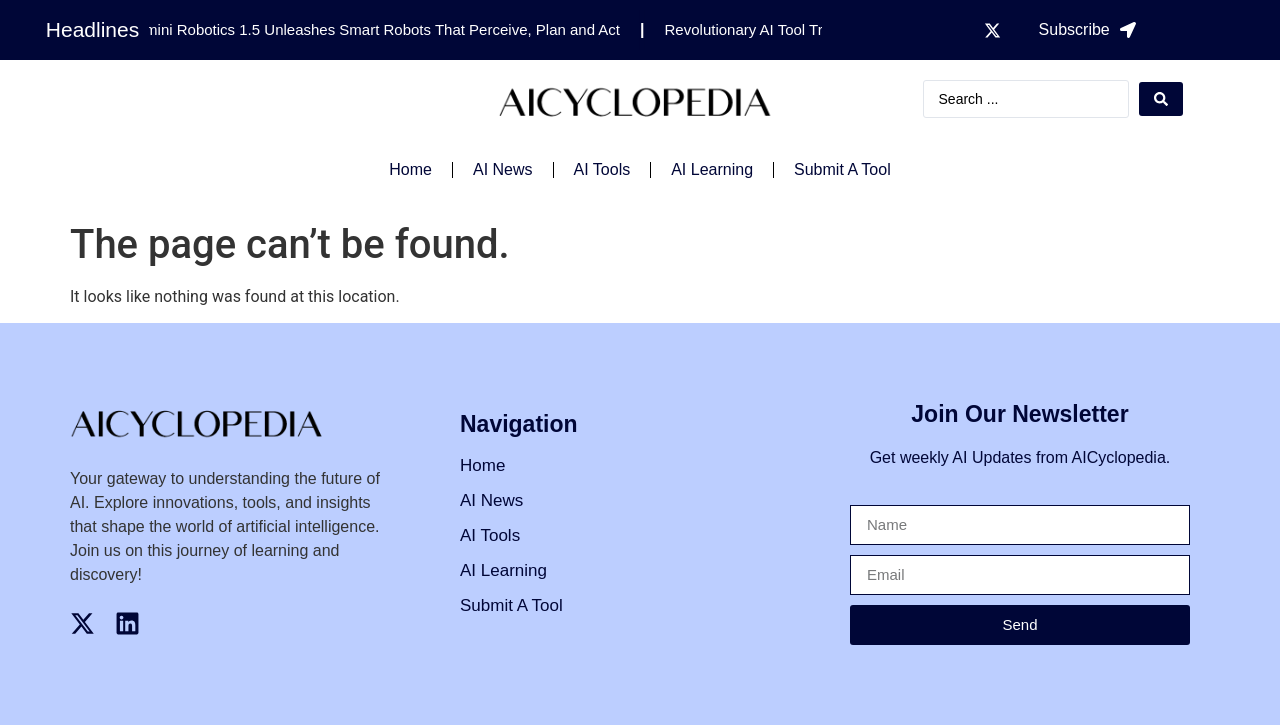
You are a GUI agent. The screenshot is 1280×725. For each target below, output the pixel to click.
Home (410, 169)
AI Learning (712, 169)
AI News (503, 169)
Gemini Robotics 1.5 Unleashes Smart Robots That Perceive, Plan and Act (377, 29)
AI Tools (602, 169)
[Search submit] (1161, 99)
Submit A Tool (842, 169)
